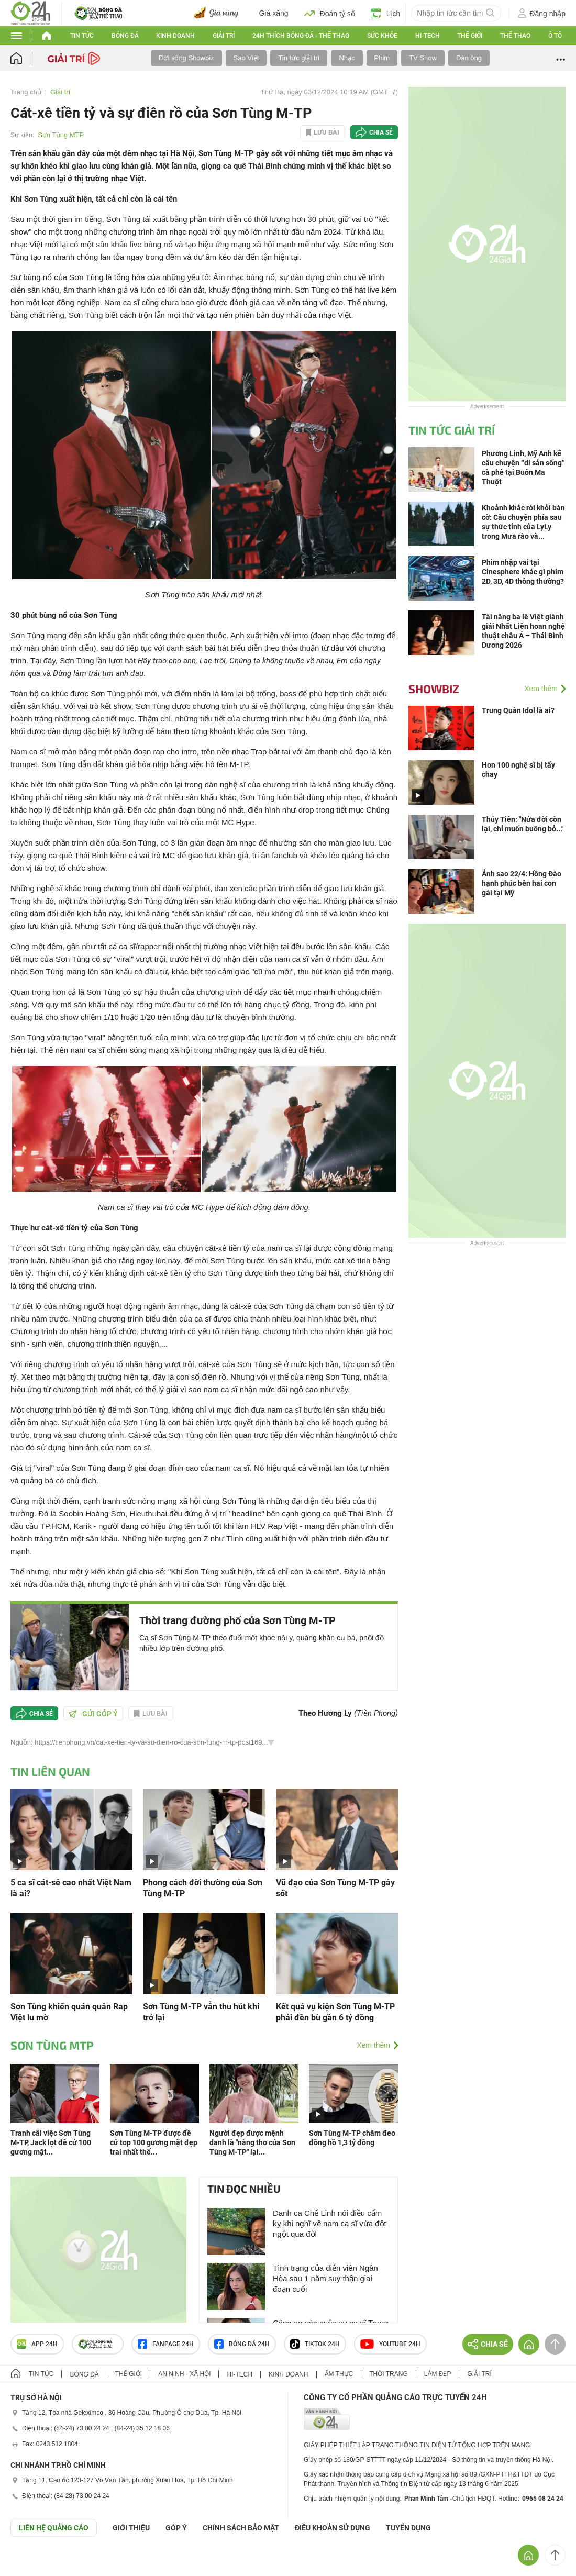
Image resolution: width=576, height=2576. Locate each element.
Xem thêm (373, 2045)
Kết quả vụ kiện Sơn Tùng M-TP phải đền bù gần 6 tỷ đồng (335, 2012)
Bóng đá (125, 35)
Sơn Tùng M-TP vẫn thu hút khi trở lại (201, 2012)
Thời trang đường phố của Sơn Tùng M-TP (237, 1620)
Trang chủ (25, 92)
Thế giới (469, 35)
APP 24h (37, 2344)
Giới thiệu (131, 2528)
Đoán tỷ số (329, 13)
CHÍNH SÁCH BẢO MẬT (241, 2528)
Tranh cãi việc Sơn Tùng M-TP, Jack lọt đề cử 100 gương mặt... (50, 2142)
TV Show (423, 58)
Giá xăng (274, 13)
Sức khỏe (382, 35)
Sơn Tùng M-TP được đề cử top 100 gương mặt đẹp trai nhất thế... (153, 2142)
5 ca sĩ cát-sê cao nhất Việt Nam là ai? (70, 1888)
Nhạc (347, 58)
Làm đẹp (437, 2374)
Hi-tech (427, 35)
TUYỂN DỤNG (408, 2528)
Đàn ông (469, 58)
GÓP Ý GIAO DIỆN (31, 2562)
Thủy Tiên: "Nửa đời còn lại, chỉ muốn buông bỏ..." (522, 824)
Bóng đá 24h (242, 2344)
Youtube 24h (390, 2344)
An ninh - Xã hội (184, 2374)
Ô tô (555, 35)
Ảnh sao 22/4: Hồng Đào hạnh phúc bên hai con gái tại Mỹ (521, 883)
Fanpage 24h (166, 2344)
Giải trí (224, 35)
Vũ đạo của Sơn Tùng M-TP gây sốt (335, 1888)
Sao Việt (246, 58)
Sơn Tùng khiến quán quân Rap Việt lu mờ (69, 2012)
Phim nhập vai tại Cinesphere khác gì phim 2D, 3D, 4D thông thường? (523, 571)
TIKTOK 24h (315, 2344)
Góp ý (176, 2528)
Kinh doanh (175, 35)
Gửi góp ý (93, 1713)
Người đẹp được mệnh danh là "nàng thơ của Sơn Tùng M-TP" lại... (252, 2142)
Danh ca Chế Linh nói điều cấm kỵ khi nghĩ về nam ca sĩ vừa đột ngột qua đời (329, 2223)
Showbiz (433, 688)
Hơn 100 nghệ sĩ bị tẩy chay (518, 770)
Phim (382, 58)
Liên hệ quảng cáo (53, 2528)
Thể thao (515, 35)
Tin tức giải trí (298, 58)
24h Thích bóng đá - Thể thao (300, 35)
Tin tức (82, 35)
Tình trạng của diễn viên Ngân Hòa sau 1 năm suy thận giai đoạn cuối (325, 2278)
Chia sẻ (381, 132)
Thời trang (388, 2374)
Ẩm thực (339, 2374)
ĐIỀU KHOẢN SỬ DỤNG (332, 2528)
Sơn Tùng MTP (61, 135)
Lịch (386, 13)
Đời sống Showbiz (186, 58)
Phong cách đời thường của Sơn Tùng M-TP (202, 1888)
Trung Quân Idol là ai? (518, 710)
